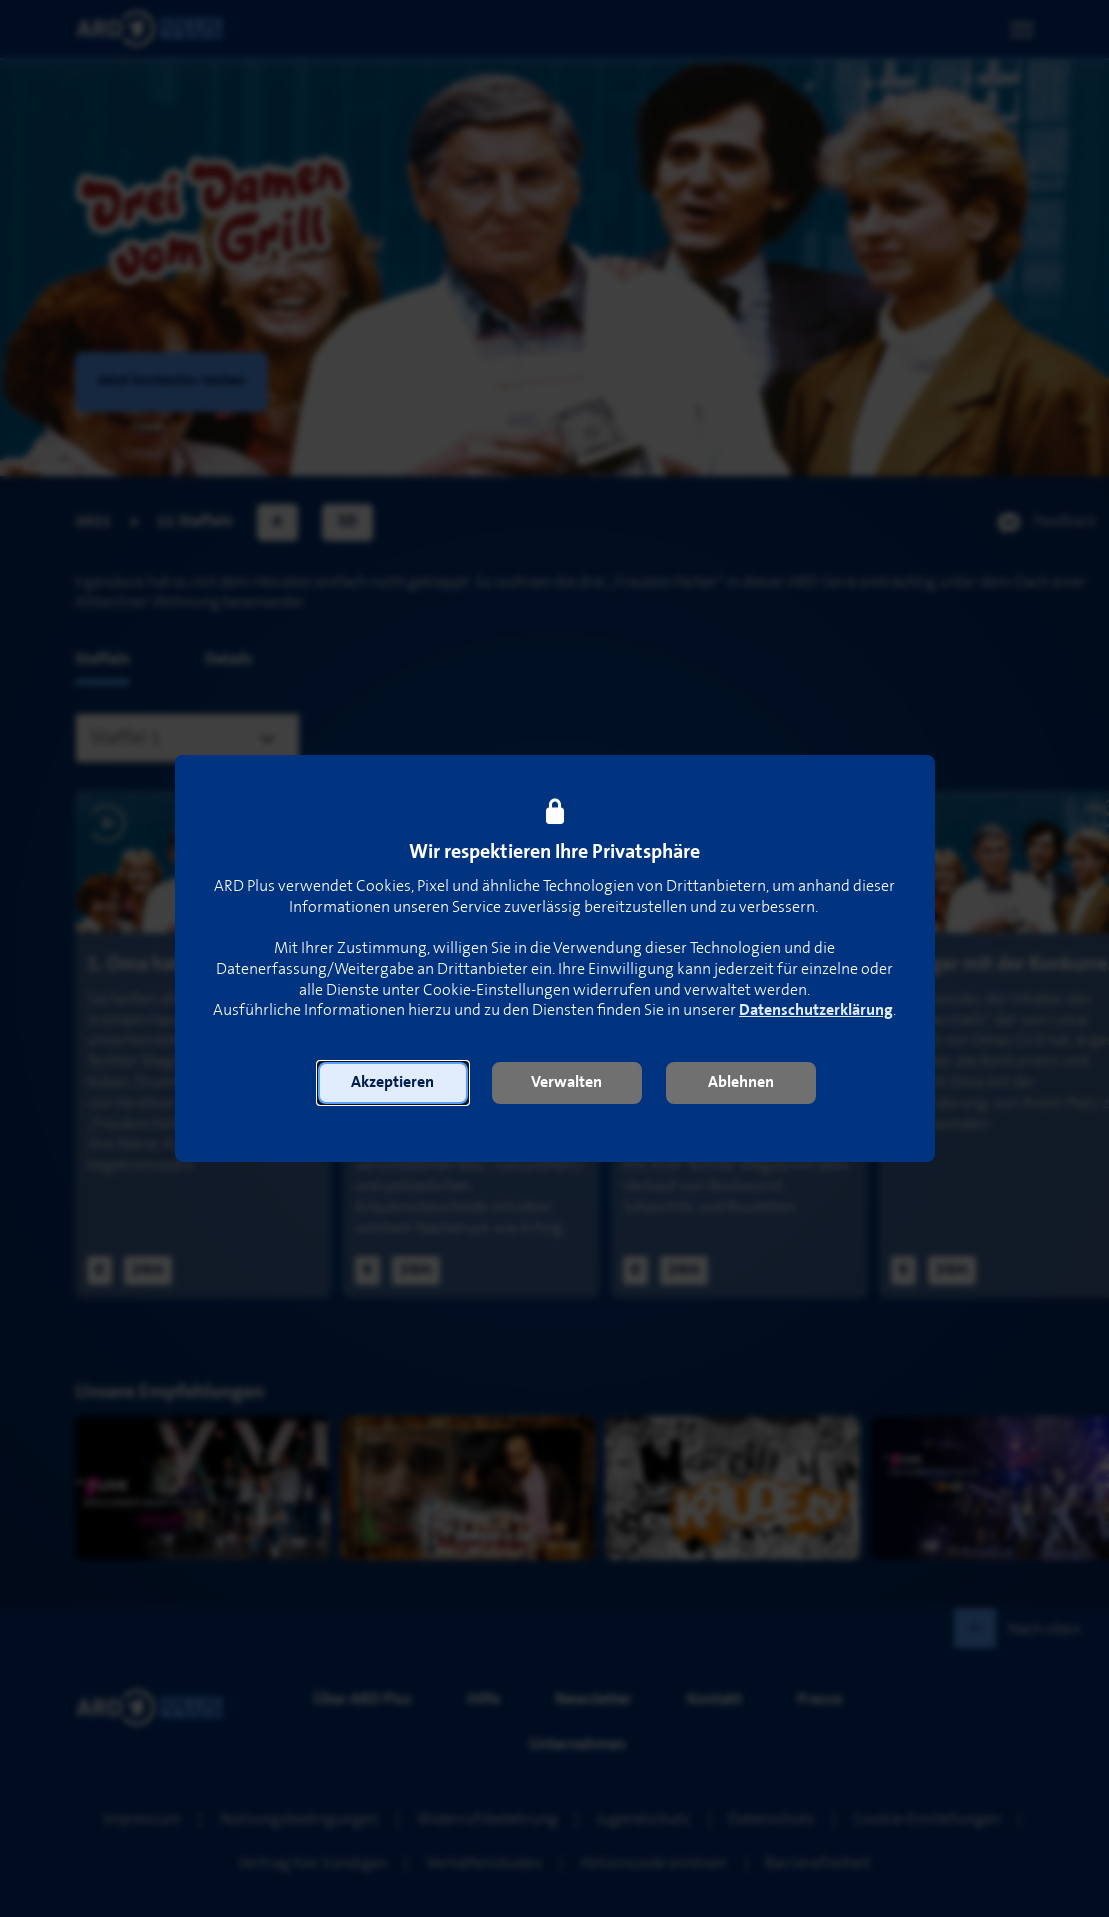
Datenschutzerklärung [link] (816, 1010)
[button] (393, 1083)
